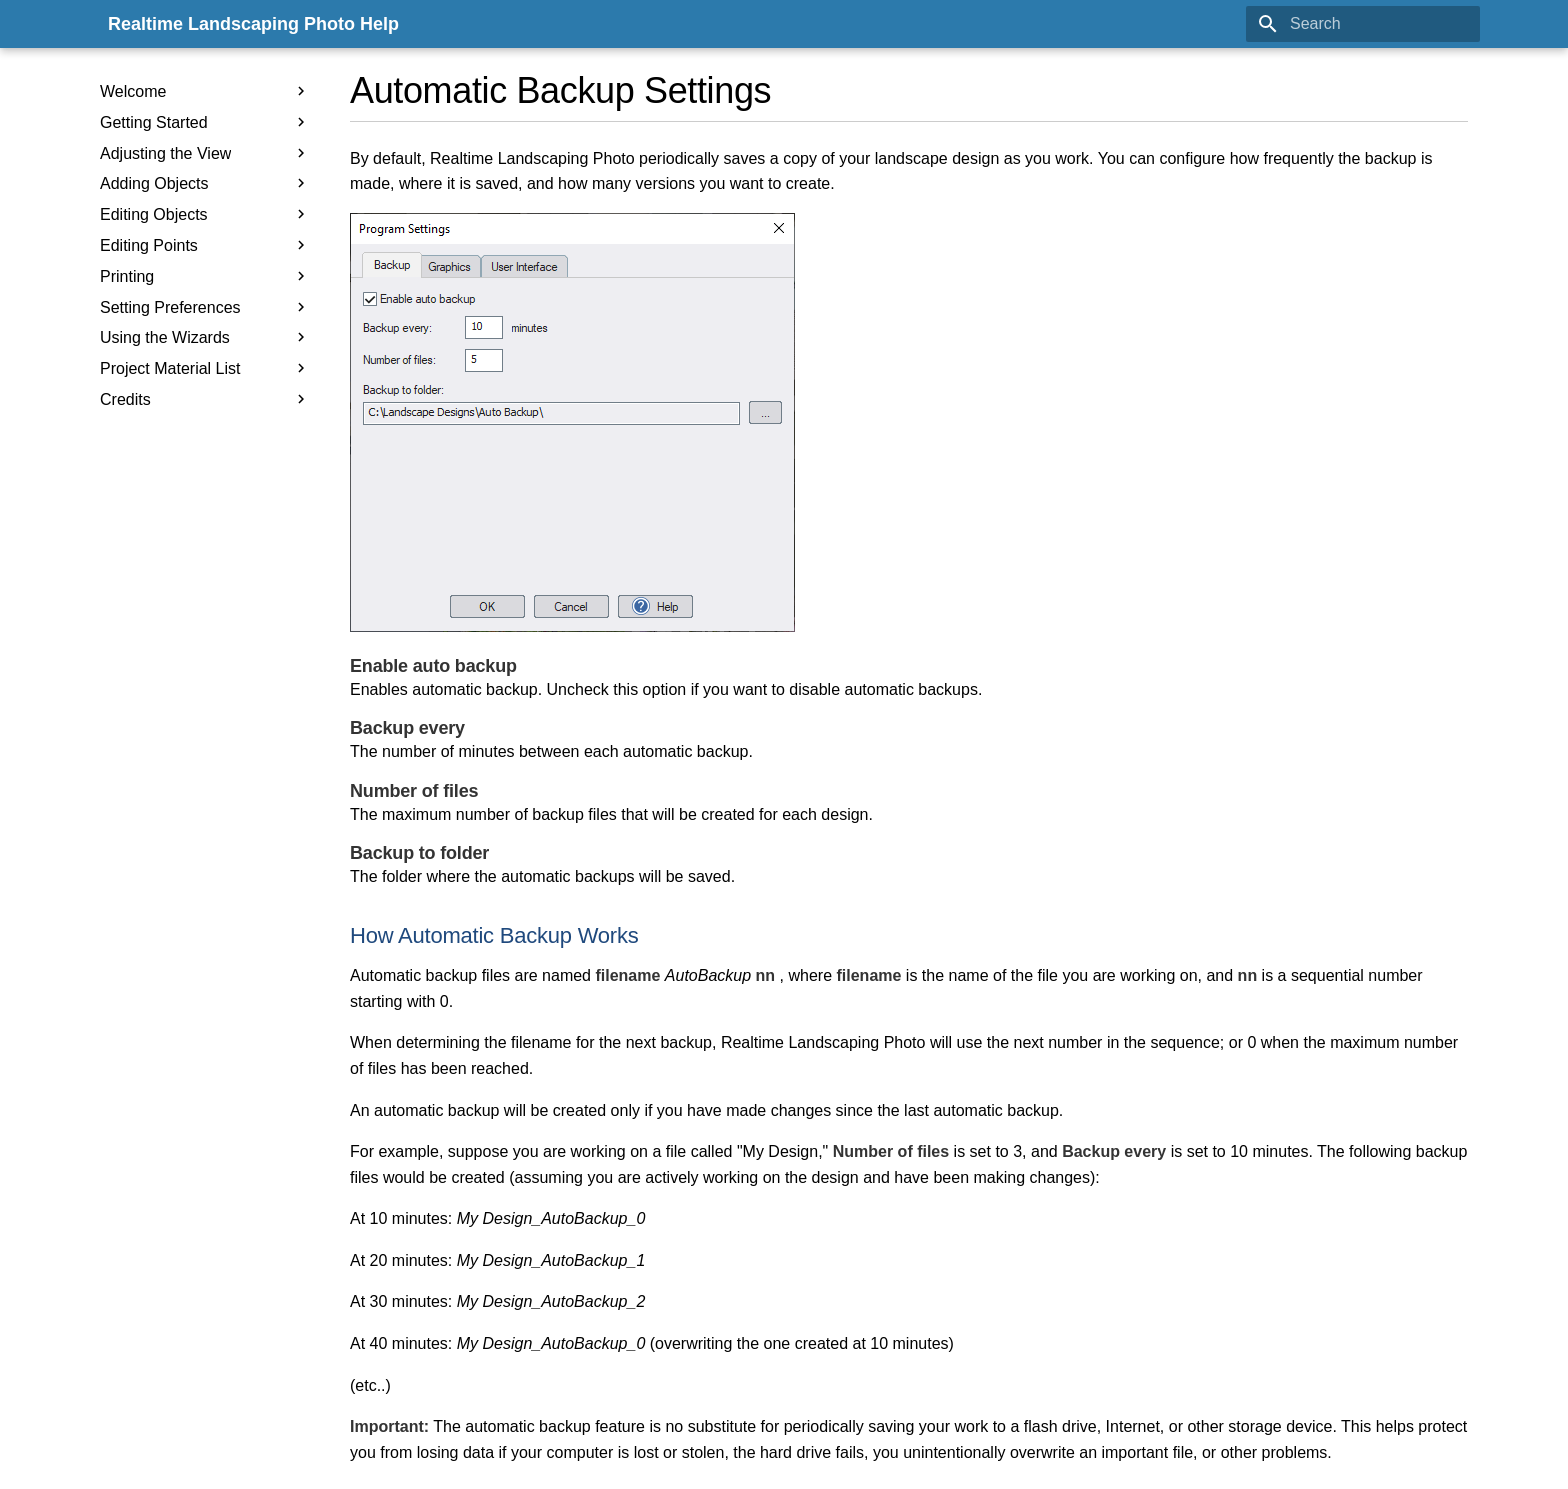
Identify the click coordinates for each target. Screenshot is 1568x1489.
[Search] (1363, 24)
